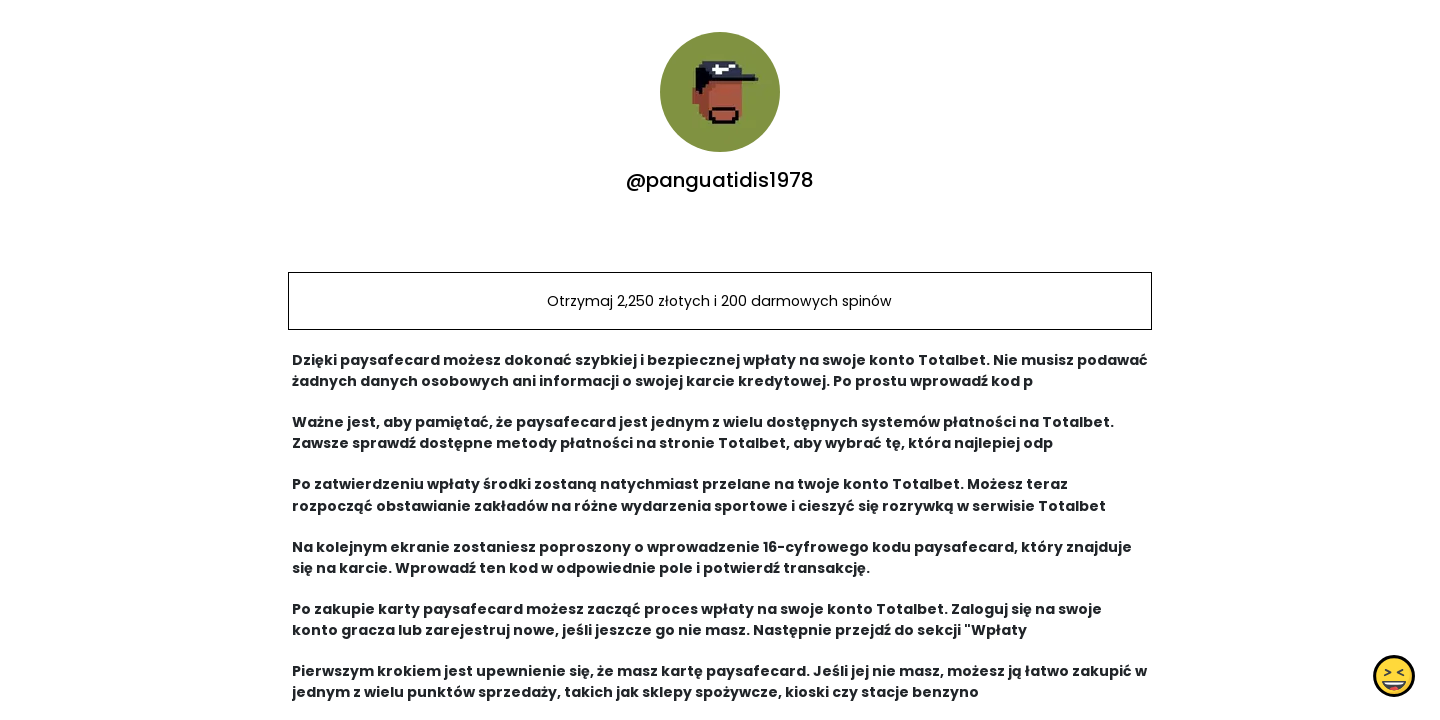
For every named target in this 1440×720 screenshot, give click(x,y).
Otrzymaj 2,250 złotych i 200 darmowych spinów (719, 301)
